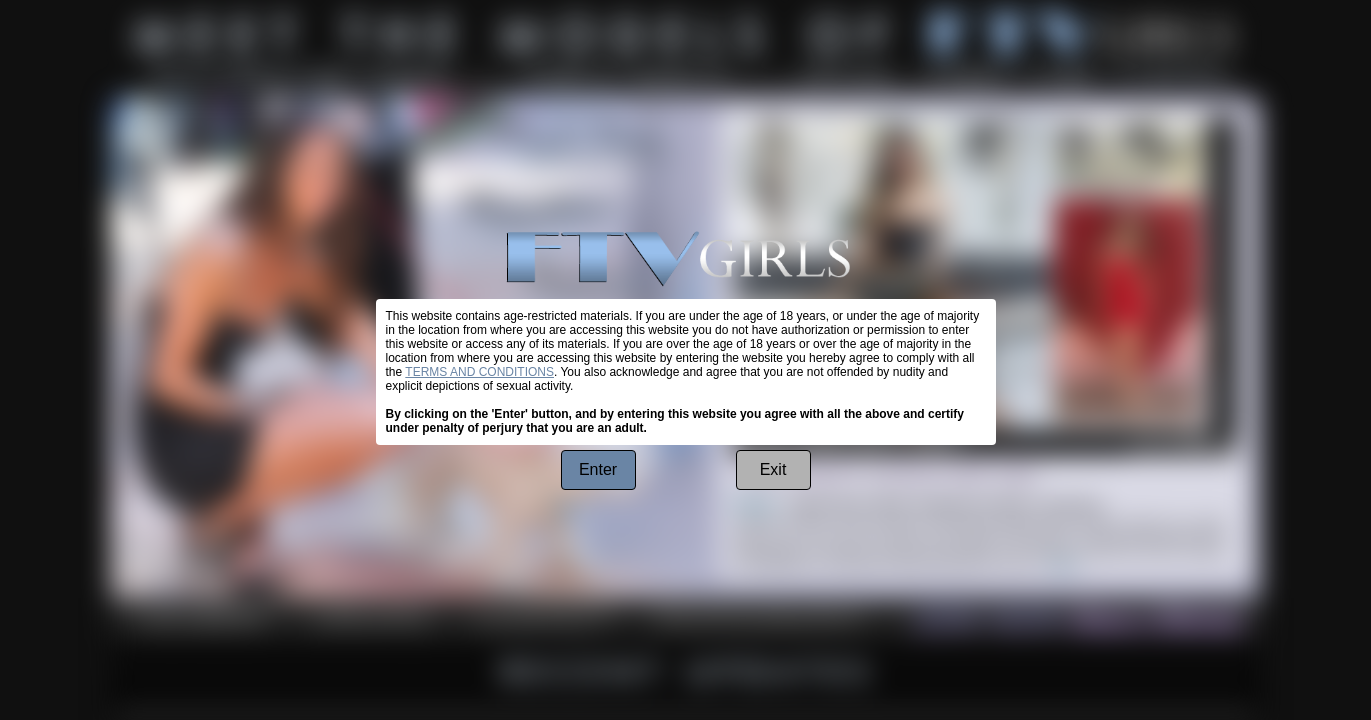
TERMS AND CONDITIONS (479, 372)
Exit (773, 469)
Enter (598, 469)
